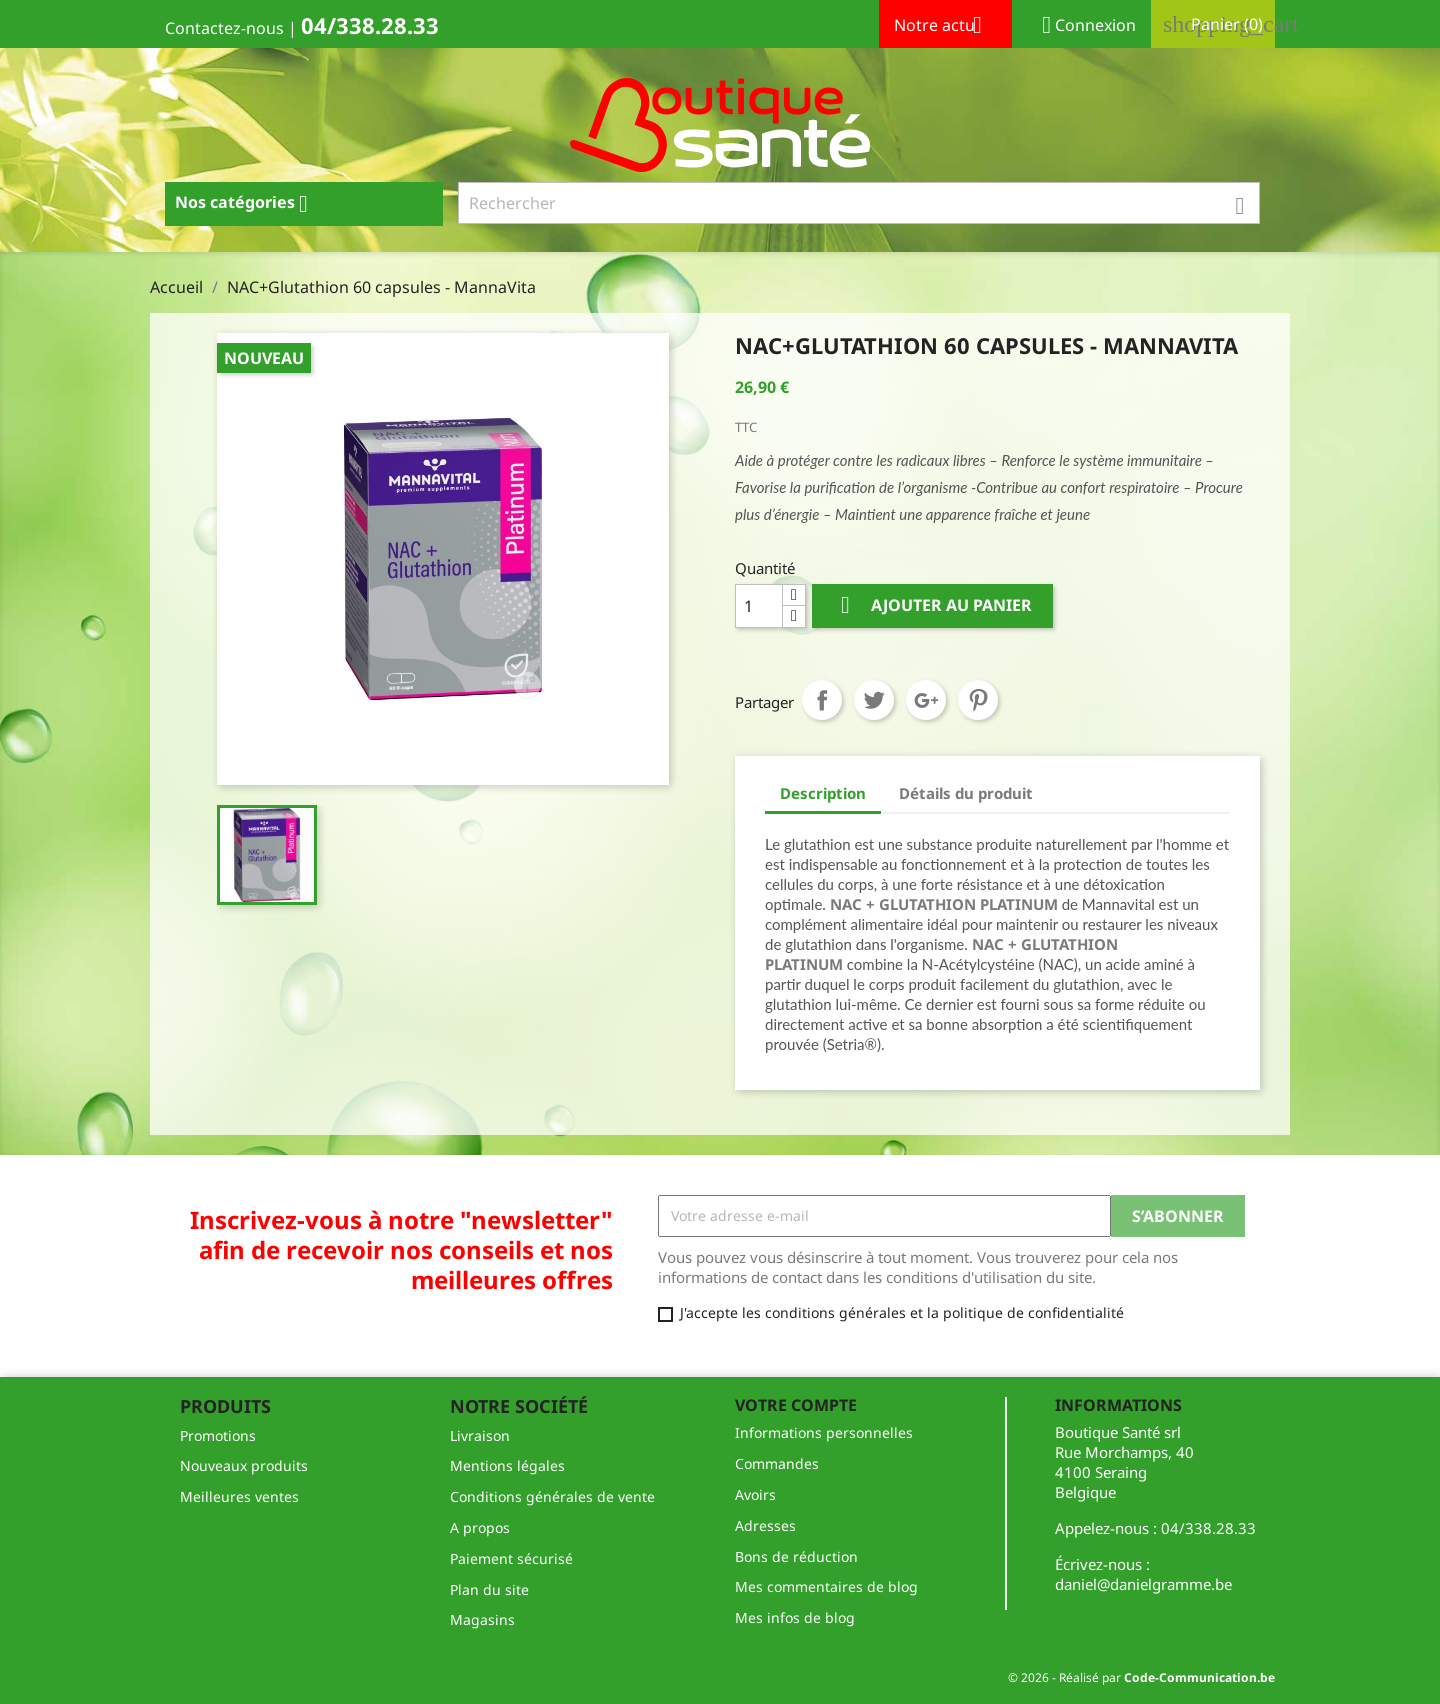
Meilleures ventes (239, 1496)
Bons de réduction (796, 1556)
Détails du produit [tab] (966, 793)
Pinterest (978, 700)
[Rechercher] (859, 203)
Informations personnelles (824, 1432)
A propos (480, 1527)
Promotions (218, 1435)
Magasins (482, 1619)
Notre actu (945, 27)
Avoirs (755, 1494)
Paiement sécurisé (511, 1558)
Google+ (926, 700)
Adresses (765, 1525)
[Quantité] (759, 606)
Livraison (480, 1435)
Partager (822, 700)
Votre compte (796, 1405)
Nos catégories (249, 204)
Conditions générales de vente (552, 1496)
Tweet (874, 700)
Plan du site (489, 1589)
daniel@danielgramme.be (1143, 1584)
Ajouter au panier (932, 605)
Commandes (777, 1463)
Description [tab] (823, 793)
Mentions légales (507, 1465)
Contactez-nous (224, 28)
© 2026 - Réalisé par (1141, 1677)
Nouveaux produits (244, 1465)
